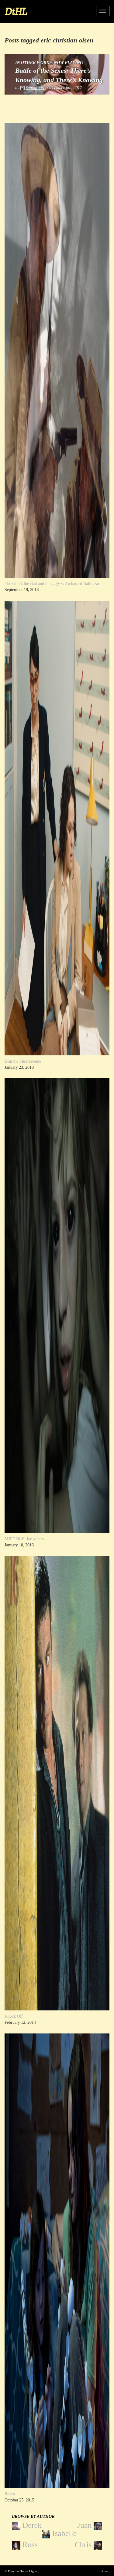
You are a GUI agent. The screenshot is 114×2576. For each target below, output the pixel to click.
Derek (27, 2525)
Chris (88, 2545)
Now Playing (68, 62)
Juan (89, 2525)
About (105, 2571)
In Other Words (33, 62)
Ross (25, 2545)
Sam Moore (35, 87)
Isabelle (59, 2533)
